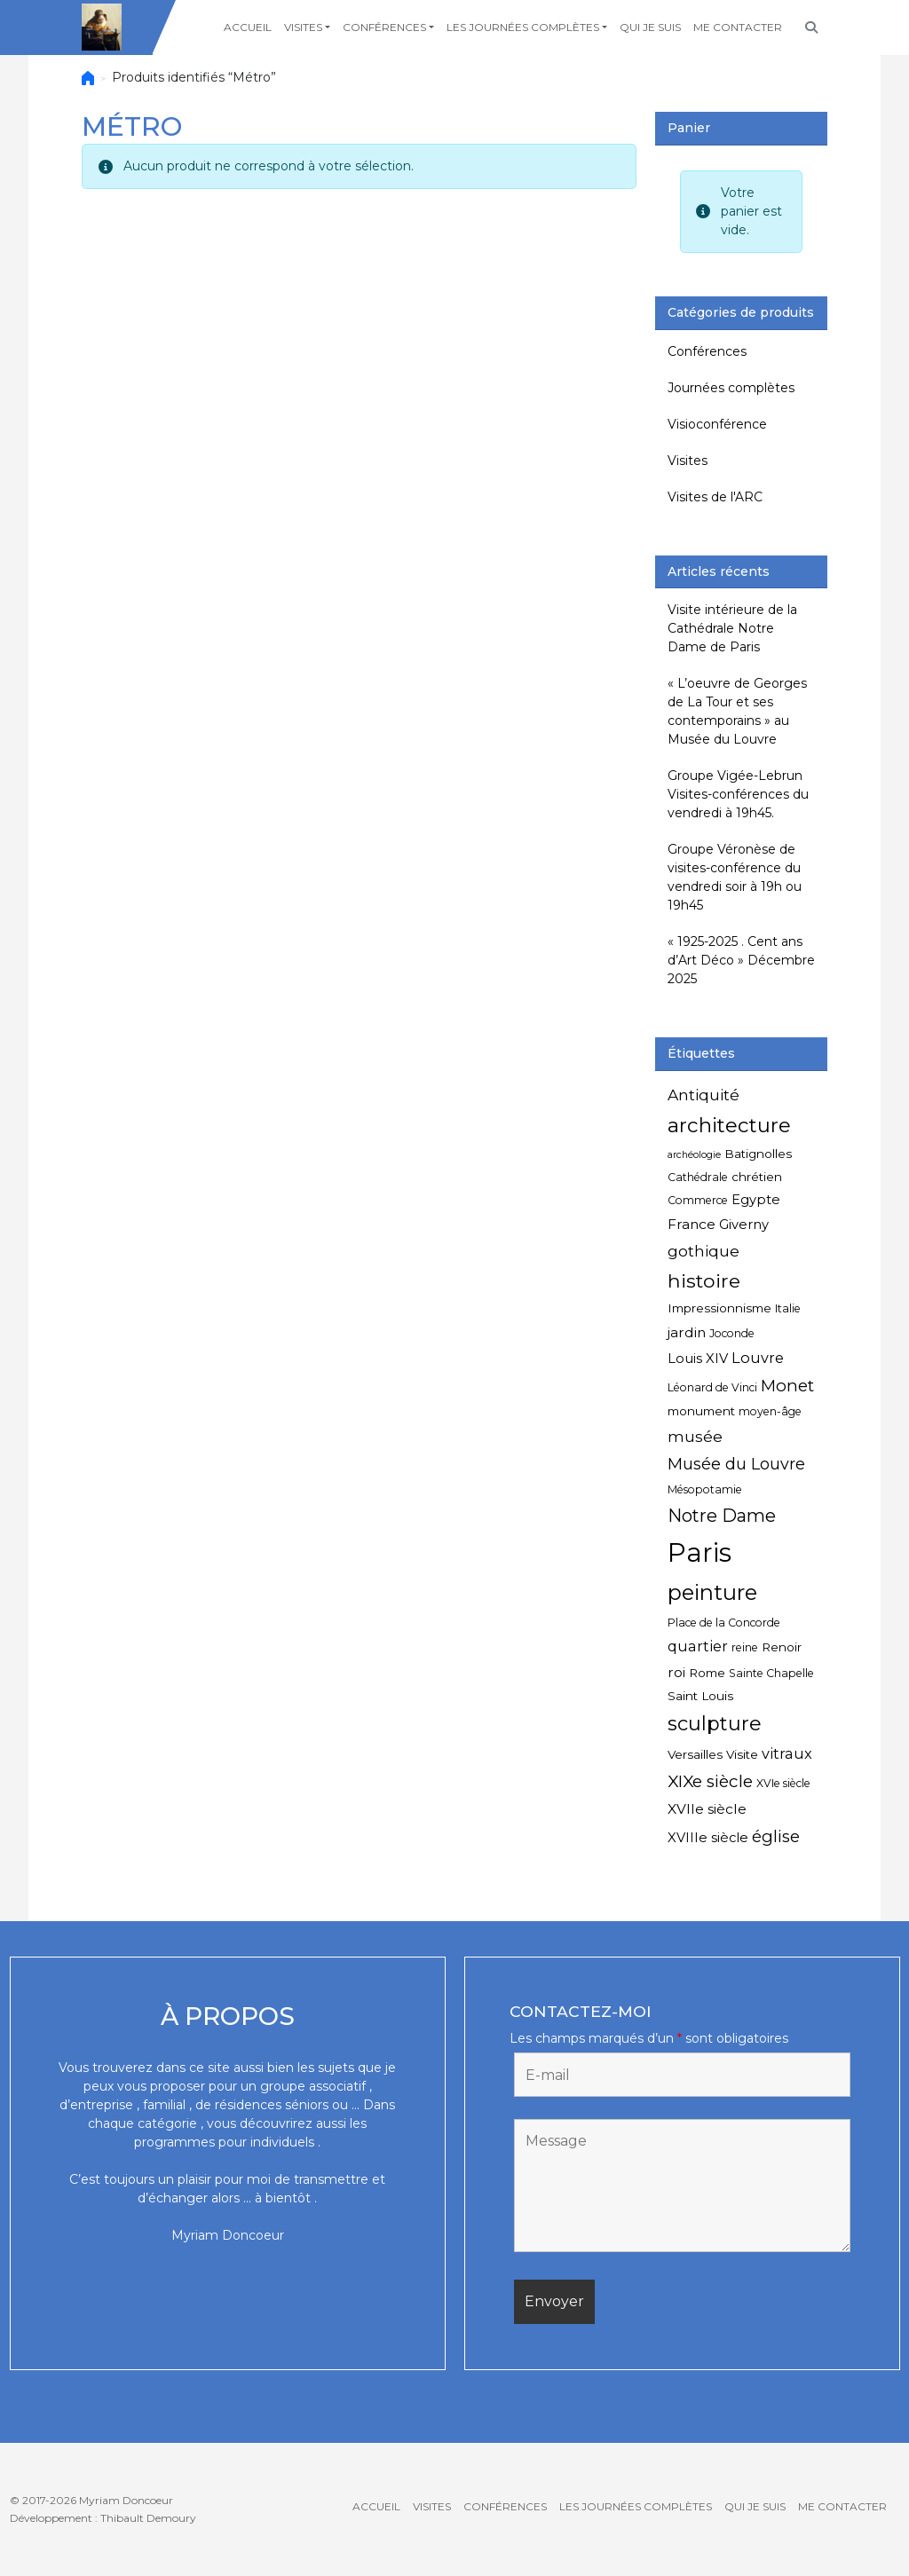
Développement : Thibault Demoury (103, 2518)
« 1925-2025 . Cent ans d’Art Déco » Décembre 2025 (741, 960)
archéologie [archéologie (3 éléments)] (694, 1155)
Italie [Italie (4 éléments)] (788, 1308)
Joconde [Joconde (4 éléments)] (732, 1333)
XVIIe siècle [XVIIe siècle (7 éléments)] (707, 1808)
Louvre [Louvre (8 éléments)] (757, 1358)
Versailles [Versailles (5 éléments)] (695, 1754)
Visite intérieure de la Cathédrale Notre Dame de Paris (732, 628)
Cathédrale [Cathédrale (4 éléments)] (698, 1177)
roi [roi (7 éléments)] (676, 1672)
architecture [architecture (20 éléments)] (729, 1125)
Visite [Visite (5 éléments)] (742, 1754)
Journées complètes (731, 388)
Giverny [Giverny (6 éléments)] (744, 1225)
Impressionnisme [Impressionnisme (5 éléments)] (719, 1308)
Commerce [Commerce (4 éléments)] (698, 1200)
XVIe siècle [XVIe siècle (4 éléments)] (783, 1783)
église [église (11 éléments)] (776, 1836)
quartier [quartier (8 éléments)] (698, 1646)
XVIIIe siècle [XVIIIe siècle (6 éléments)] (708, 1838)
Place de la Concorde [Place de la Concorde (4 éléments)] (724, 1622)
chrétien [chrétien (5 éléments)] (756, 1177)
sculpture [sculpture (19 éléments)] (715, 1724)
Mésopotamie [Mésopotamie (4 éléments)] (705, 1489)
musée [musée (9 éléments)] (695, 1436)
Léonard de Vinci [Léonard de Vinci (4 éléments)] (712, 1387)
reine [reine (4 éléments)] (744, 1647)
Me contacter (737, 27)
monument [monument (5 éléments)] (701, 1411)
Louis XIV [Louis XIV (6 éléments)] (698, 1359)
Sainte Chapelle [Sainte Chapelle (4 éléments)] (771, 1673)
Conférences (384, 27)
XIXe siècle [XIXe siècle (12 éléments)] (710, 1781)
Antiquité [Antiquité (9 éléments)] (703, 1094)
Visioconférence (717, 424)
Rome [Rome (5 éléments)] (707, 1673)
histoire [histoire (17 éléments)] (704, 1280)
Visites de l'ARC (715, 497)
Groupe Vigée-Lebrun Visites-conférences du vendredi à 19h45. (738, 794)
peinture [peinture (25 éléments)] (712, 1592)
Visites (303, 27)
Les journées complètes (523, 27)
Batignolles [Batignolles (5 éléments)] (758, 1153)
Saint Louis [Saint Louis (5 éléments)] (700, 1696)
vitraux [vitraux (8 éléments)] (787, 1753)
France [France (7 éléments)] (691, 1224)
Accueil (248, 27)
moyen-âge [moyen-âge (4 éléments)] (770, 1411)
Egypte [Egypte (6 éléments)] (755, 1200)
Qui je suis (650, 27)
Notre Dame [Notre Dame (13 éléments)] (722, 1515)
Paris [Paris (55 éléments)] (699, 1552)
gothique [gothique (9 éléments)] (703, 1250)
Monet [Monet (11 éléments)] (787, 1385)
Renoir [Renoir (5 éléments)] (782, 1647)
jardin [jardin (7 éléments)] (687, 1332)
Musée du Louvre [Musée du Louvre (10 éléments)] (736, 1463)
